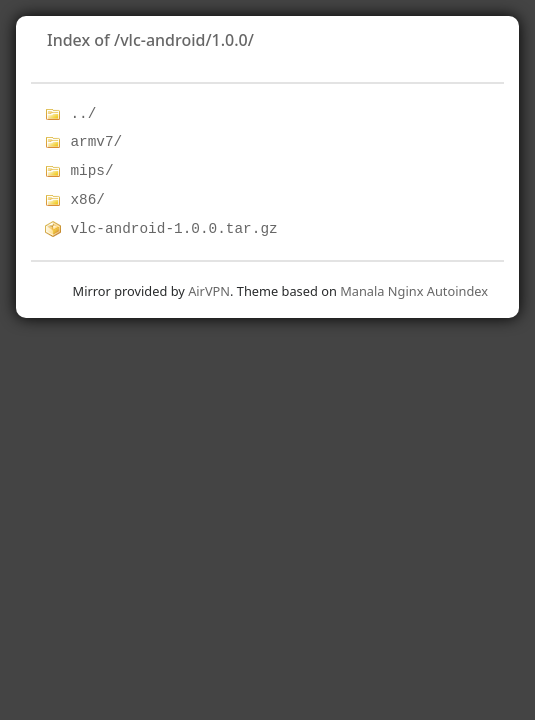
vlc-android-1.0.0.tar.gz (173, 229)
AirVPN (209, 291)
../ (83, 114)
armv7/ (96, 142)
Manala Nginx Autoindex (414, 291)
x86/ (87, 200)
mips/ (91, 171)
